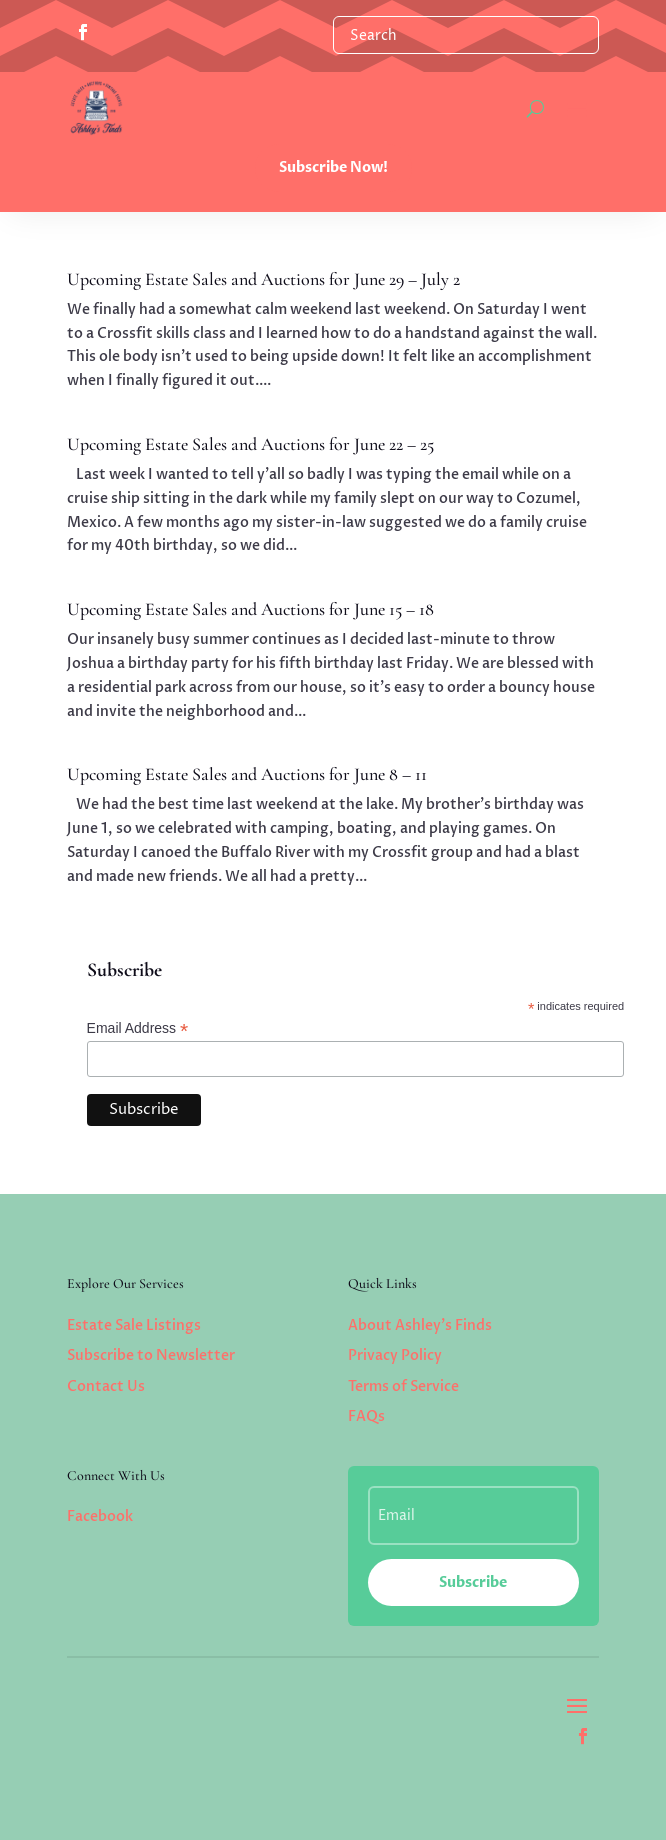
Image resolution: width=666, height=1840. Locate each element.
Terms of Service (403, 1386)
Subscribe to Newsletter (151, 1355)
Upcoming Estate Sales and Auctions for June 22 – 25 (250, 444)
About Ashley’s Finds (420, 1325)
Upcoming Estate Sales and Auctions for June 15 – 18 (250, 609)
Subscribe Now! (333, 167)
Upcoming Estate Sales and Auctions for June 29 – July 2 (263, 279)
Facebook (100, 1516)
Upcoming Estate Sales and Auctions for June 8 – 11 (247, 774)
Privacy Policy (395, 1355)
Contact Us (106, 1386)
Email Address (138, 1028)
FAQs (366, 1416)
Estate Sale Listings (134, 1325)
